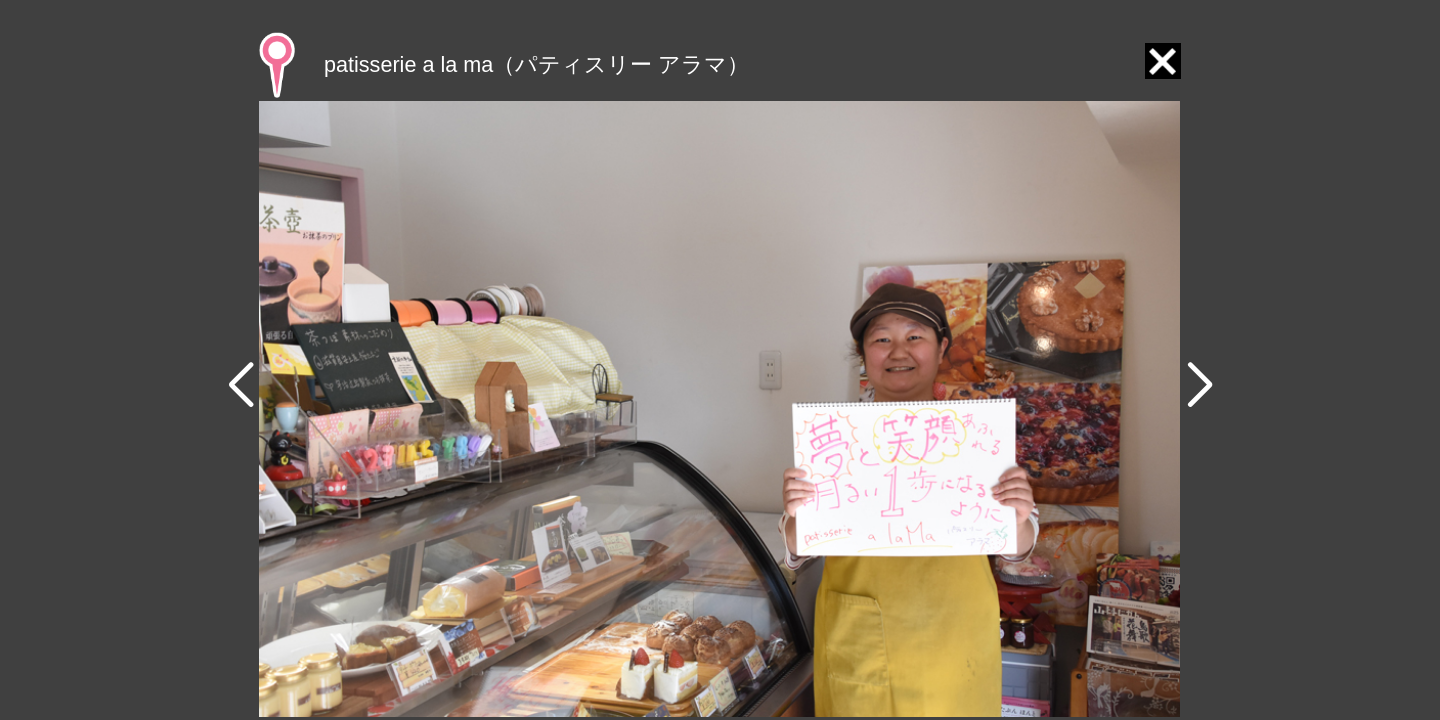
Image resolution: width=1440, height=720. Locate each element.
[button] (240, 386)
